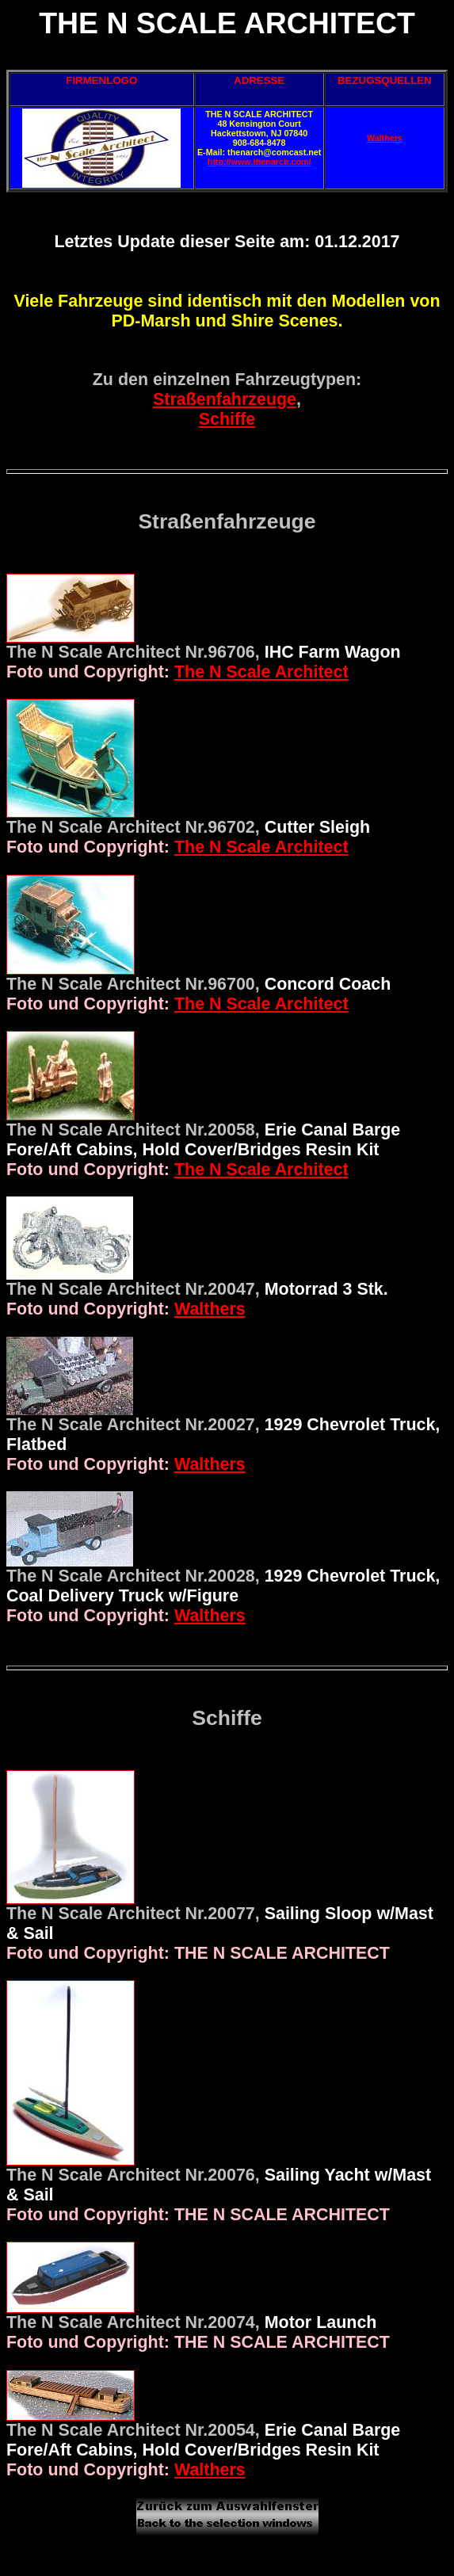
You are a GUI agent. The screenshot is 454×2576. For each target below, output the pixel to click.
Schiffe (227, 419)
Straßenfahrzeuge (224, 399)
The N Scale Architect (261, 671)
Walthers (384, 138)
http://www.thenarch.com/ (259, 161)
